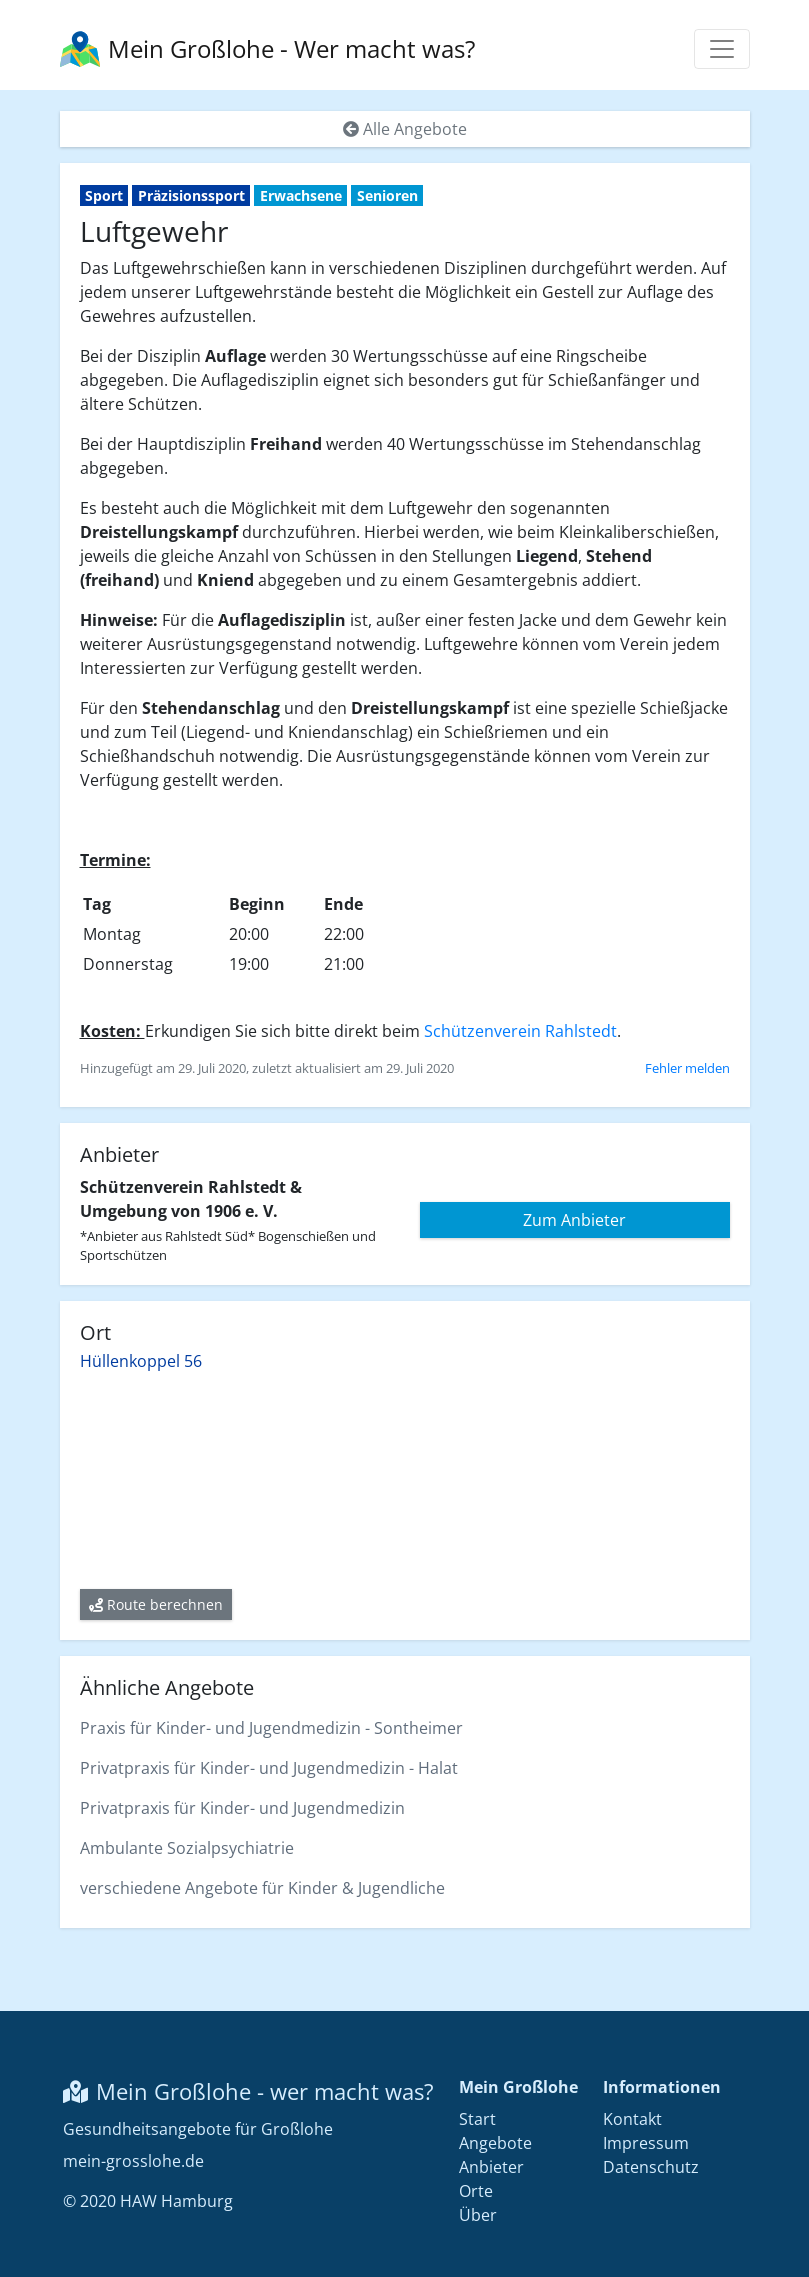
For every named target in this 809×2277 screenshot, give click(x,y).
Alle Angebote (405, 129)
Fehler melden (687, 1068)
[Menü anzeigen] (722, 49)
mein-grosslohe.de (133, 2161)
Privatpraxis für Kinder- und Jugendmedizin (242, 1808)
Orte (476, 2191)
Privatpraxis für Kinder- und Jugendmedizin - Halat (269, 1768)
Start (477, 2119)
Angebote (495, 2143)
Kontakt (632, 2119)
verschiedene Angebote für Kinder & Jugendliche (262, 1888)
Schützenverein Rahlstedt (520, 1031)
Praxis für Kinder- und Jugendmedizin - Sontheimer (271, 1728)
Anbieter (491, 2167)
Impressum (646, 2143)
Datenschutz (651, 2167)
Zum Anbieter (574, 1220)
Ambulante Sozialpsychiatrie (187, 1848)
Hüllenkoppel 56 (141, 1361)
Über (478, 2215)
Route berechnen (156, 1604)
